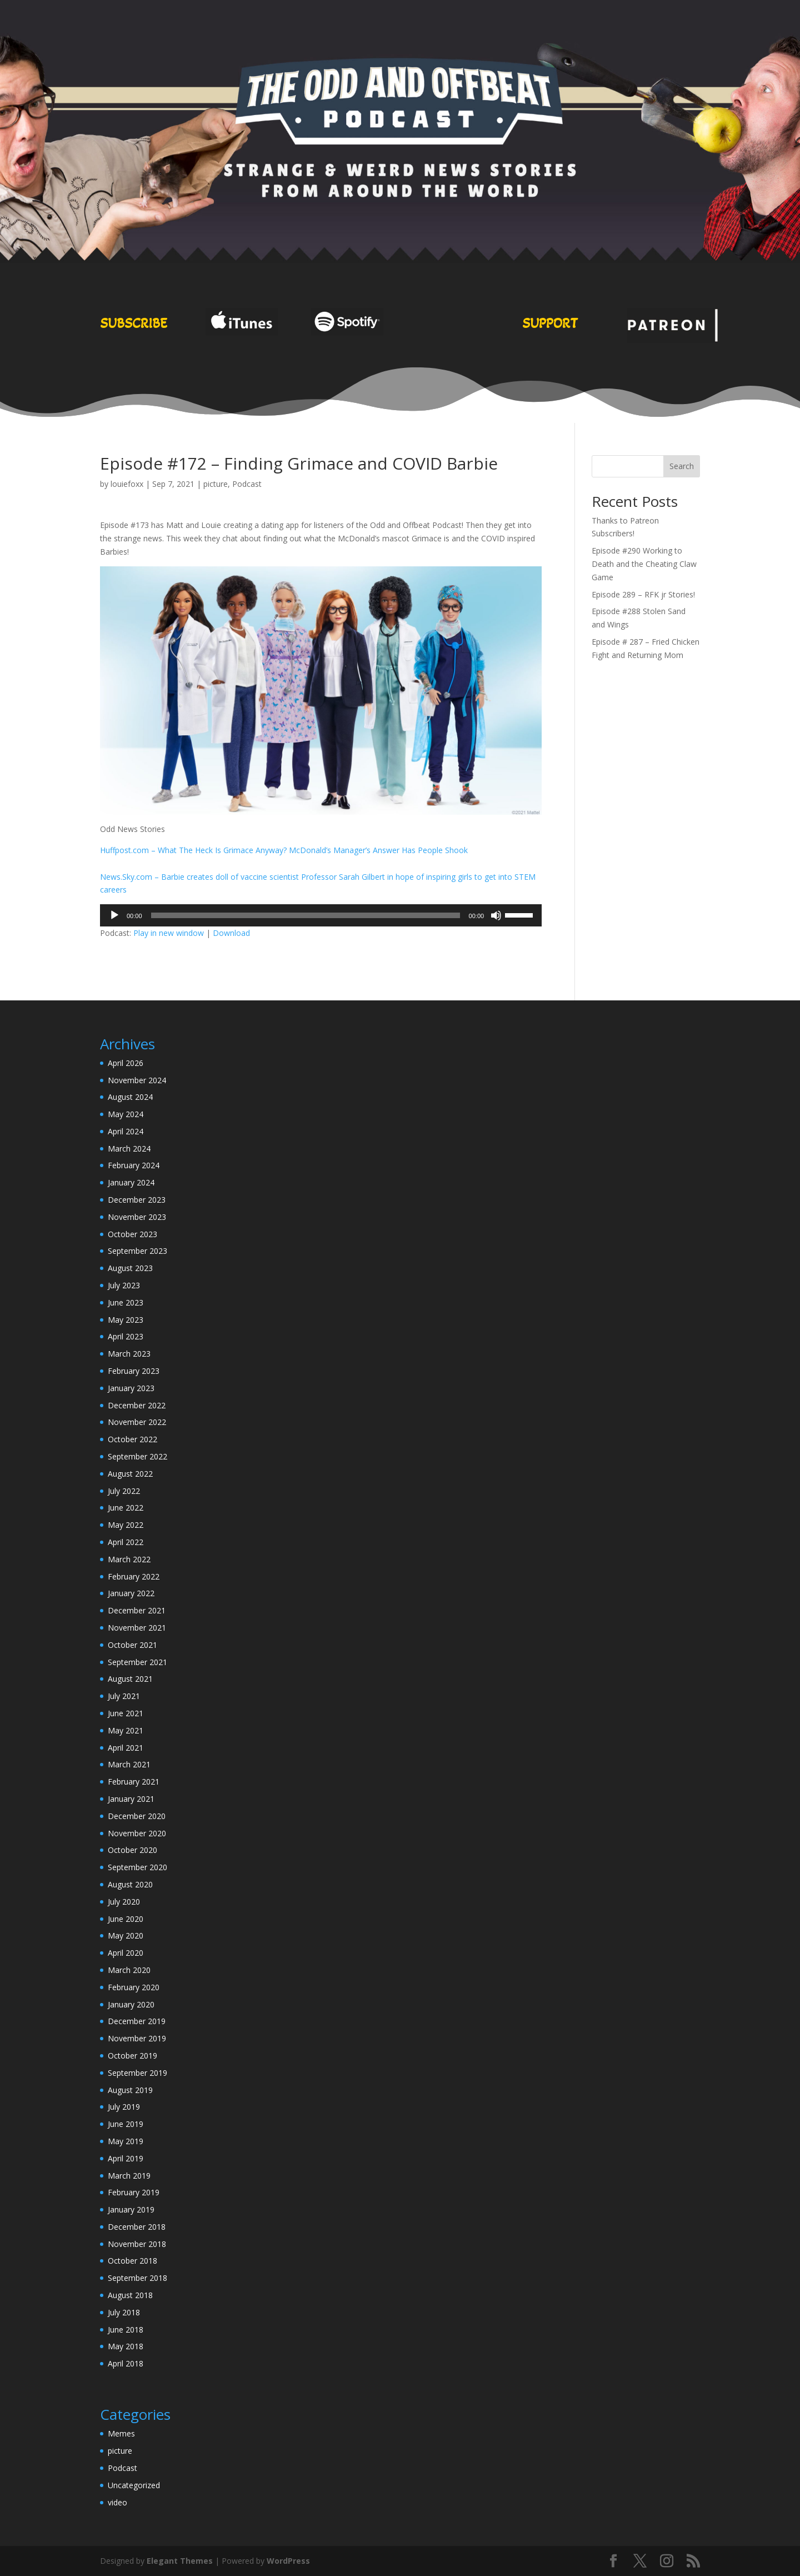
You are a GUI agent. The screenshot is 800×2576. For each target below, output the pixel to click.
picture (215, 484)
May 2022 (125, 1524)
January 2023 (131, 1388)
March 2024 (129, 1148)
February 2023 (133, 1371)
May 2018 (125, 2346)
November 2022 (137, 1422)
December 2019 (137, 2021)
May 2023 (125, 1319)
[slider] (305, 915)
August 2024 (130, 1097)
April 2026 (125, 1063)
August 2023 (130, 1268)
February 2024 (133, 1165)
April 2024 (125, 1131)
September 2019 (137, 2072)
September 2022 (137, 1456)
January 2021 (131, 1798)
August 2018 (130, 2295)
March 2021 (129, 1764)
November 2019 (137, 2038)
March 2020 (129, 1970)
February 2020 (133, 1987)
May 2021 (125, 1730)
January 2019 (131, 2209)
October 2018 (132, 2260)
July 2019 (124, 2106)
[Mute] (496, 915)
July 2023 (124, 1285)
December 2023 (137, 1199)
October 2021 (132, 1645)
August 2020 (130, 1884)
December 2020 (137, 1816)
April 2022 (125, 1542)
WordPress (288, 2560)
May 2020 (125, 1935)
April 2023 (125, 1336)
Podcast (247, 484)
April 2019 (125, 2158)
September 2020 (137, 1867)
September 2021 (137, 1662)
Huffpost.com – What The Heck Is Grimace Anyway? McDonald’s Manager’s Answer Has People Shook (284, 850)
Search (681, 466)
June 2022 (125, 1507)
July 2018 (124, 2312)
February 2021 (133, 1781)
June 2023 (125, 1302)
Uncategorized (134, 2485)
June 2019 (125, 2124)
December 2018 (137, 2226)
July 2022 (124, 1491)
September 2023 (137, 1250)
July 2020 (124, 1901)
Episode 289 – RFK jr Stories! (643, 594)
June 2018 (125, 2329)
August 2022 (130, 1473)
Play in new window (168, 933)
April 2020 (125, 1952)
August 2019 (130, 2090)
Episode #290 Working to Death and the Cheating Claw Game (644, 563)
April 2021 (125, 1747)
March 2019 (129, 2175)
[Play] (114, 915)
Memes (121, 2433)
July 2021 (124, 1696)
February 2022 (133, 1576)
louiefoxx (127, 484)
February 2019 (133, 2192)
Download (231, 933)
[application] (321, 915)
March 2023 (129, 1353)
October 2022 (132, 1439)
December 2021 (137, 1610)
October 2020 (132, 1850)
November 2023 (137, 1217)
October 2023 (132, 1234)
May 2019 (125, 2141)
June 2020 (125, 1919)
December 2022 (137, 1405)
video (117, 2502)
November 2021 (137, 1627)
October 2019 (132, 2055)
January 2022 (131, 1593)
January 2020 (131, 2004)
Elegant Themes (180, 2560)
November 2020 (137, 1833)
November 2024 (137, 1080)
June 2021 (125, 1713)
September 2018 (137, 2278)
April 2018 (125, 2363)
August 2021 (130, 1678)
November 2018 (137, 2244)
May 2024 (125, 1114)
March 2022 (129, 1559)
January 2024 (131, 1182)
